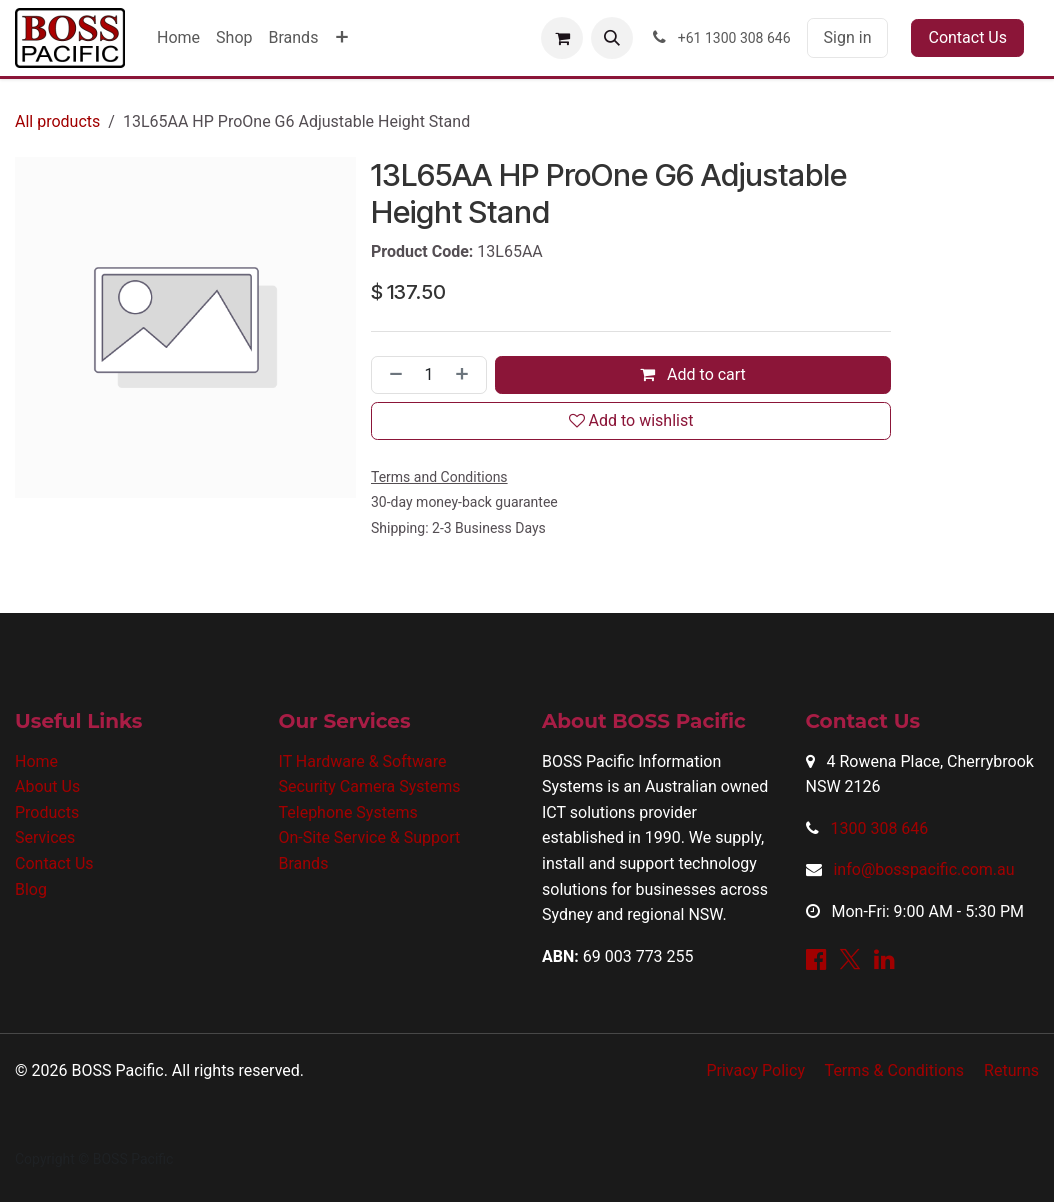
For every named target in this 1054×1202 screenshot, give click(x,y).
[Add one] (466, 375)
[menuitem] (178, 38)
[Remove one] (392, 375)
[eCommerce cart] (562, 38)
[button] (612, 38)
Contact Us (967, 37)
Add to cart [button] (693, 374)
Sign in (848, 37)
